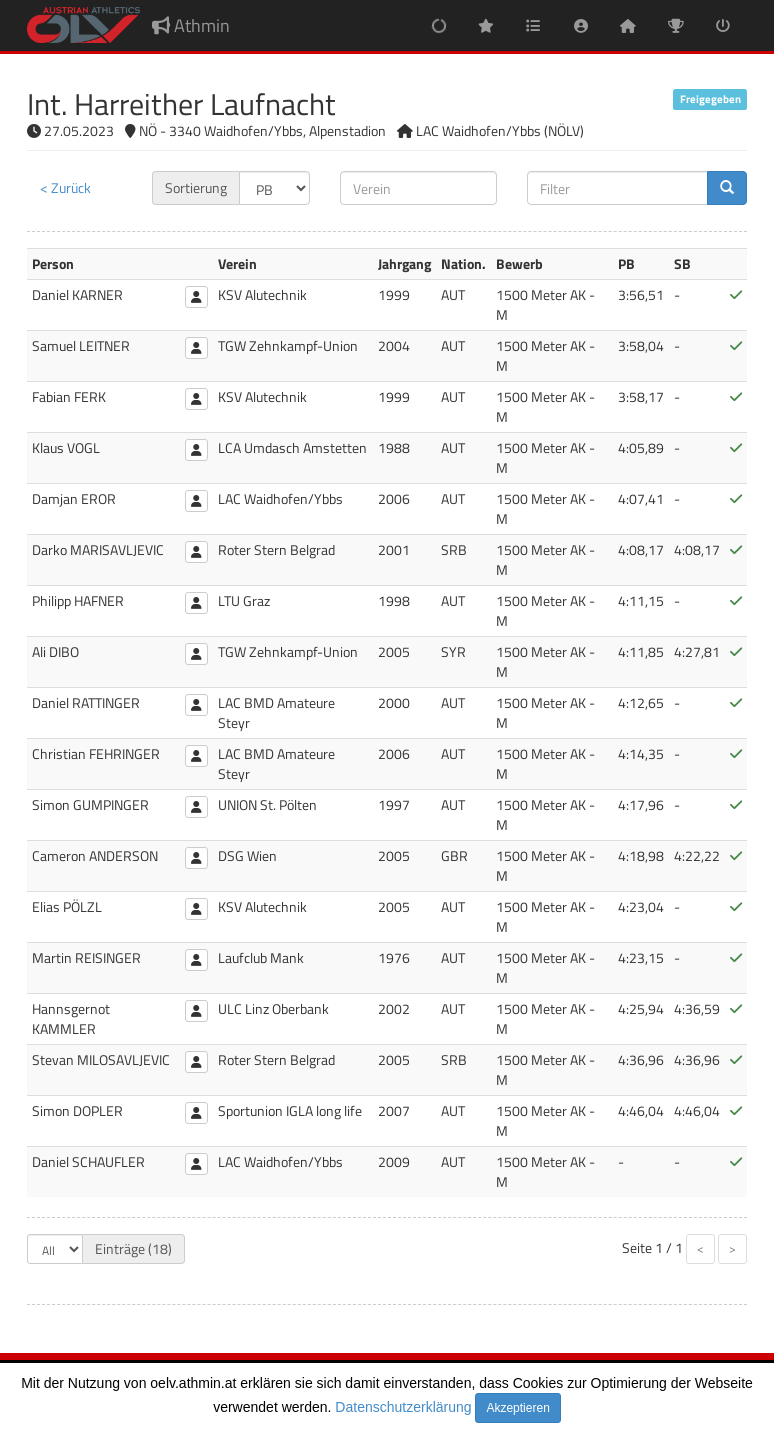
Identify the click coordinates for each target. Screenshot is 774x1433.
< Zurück (65, 187)
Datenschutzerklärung (403, 1407)
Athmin (191, 25)
